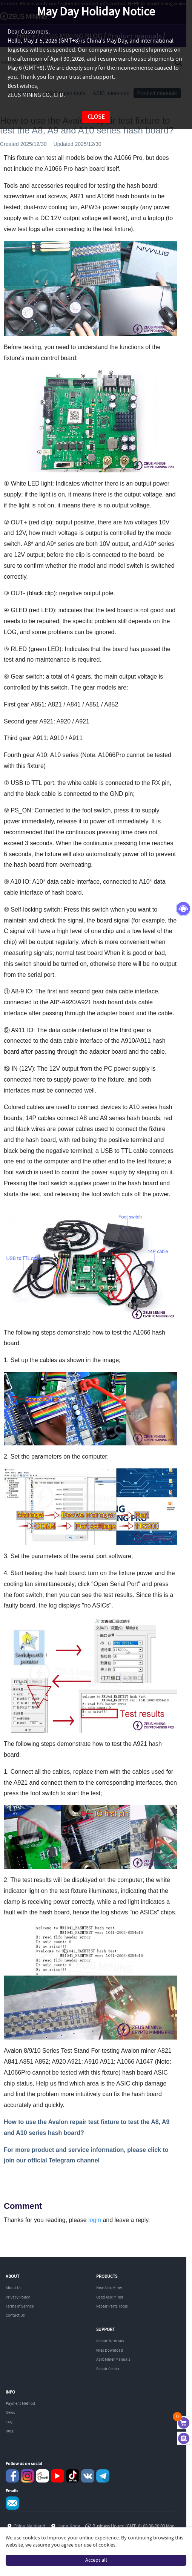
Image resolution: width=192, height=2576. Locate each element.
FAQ (9, 2422)
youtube (57, 2476)
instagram (27, 2476)
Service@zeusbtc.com (12, 2503)
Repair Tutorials (110, 2341)
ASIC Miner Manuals (113, 2359)
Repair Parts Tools (112, 2306)
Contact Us (15, 2315)
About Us (14, 2288)
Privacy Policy (18, 2297)
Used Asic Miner (109, 2297)
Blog (10, 2431)
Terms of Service (20, 2306)
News (10, 2412)
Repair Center (108, 2369)
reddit (42, 2476)
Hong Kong (68, 2526)
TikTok (72, 2476)
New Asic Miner (109, 2288)
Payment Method (20, 2403)
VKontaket (87, 2476)
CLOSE (96, 117)
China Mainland (29, 2526)
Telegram (102, 2476)
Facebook (12, 2476)
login (94, 2220)
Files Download (109, 2350)
